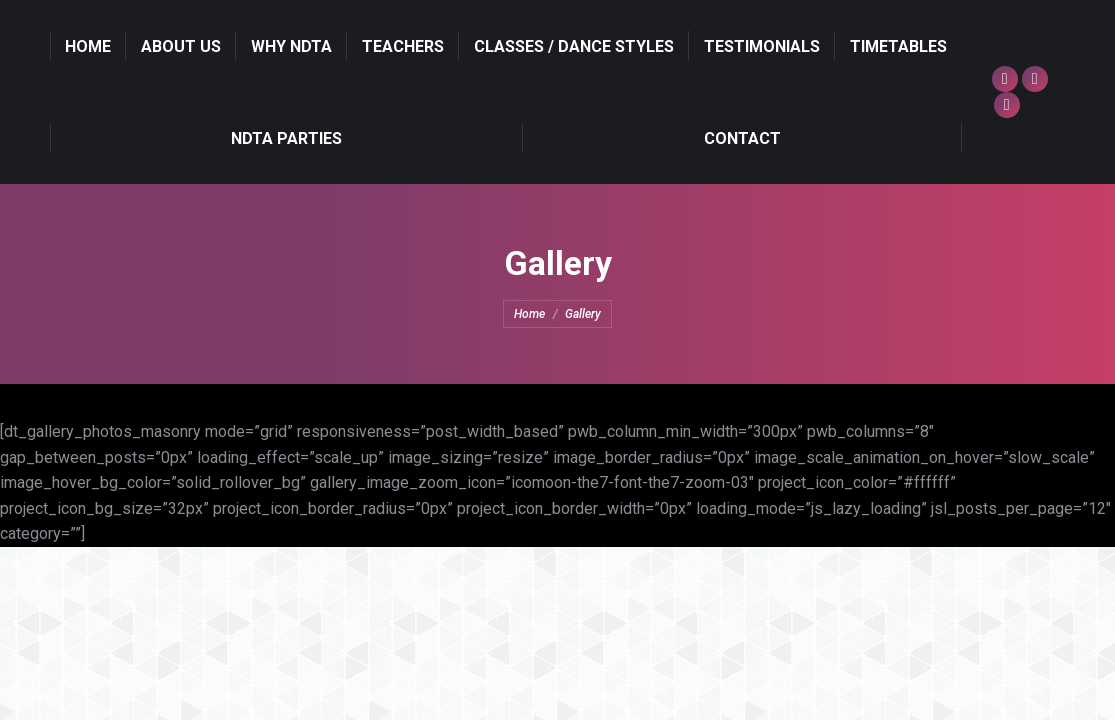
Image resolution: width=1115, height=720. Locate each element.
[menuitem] (88, 46)
